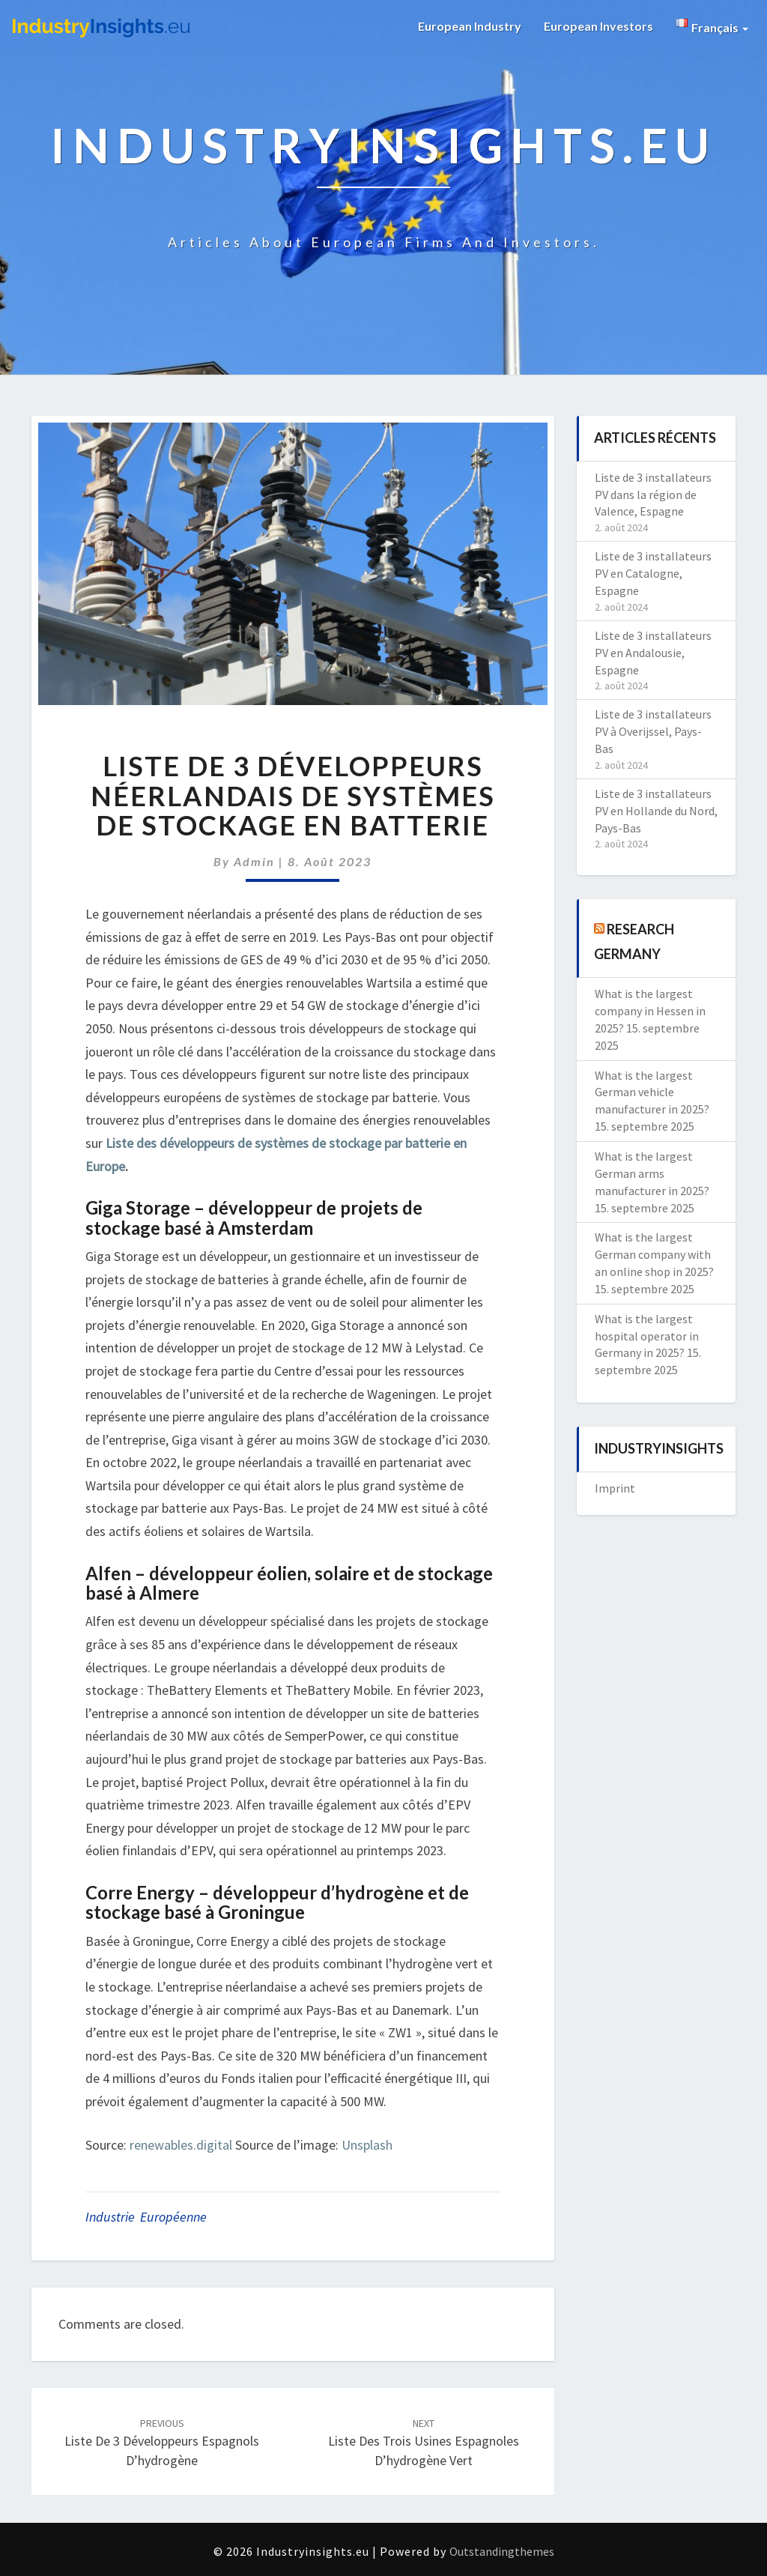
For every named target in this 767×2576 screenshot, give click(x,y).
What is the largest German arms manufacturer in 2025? (652, 1173)
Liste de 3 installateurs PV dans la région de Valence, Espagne (653, 494)
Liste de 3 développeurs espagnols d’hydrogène (161, 2442)
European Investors (598, 26)
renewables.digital (181, 2144)
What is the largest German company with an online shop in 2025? (654, 1254)
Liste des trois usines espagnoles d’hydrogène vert (423, 2442)
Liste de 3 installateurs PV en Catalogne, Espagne (653, 573)
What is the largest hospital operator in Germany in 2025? (647, 1336)
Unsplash (367, 2144)
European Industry (469, 26)
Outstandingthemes (501, 2551)
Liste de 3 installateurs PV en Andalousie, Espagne (653, 652)
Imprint (615, 1488)
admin (254, 861)
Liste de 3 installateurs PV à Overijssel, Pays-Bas (653, 731)
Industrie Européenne (146, 2216)
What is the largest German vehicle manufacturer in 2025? (652, 1092)
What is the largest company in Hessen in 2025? (650, 1010)
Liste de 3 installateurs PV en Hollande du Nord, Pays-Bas (656, 810)
